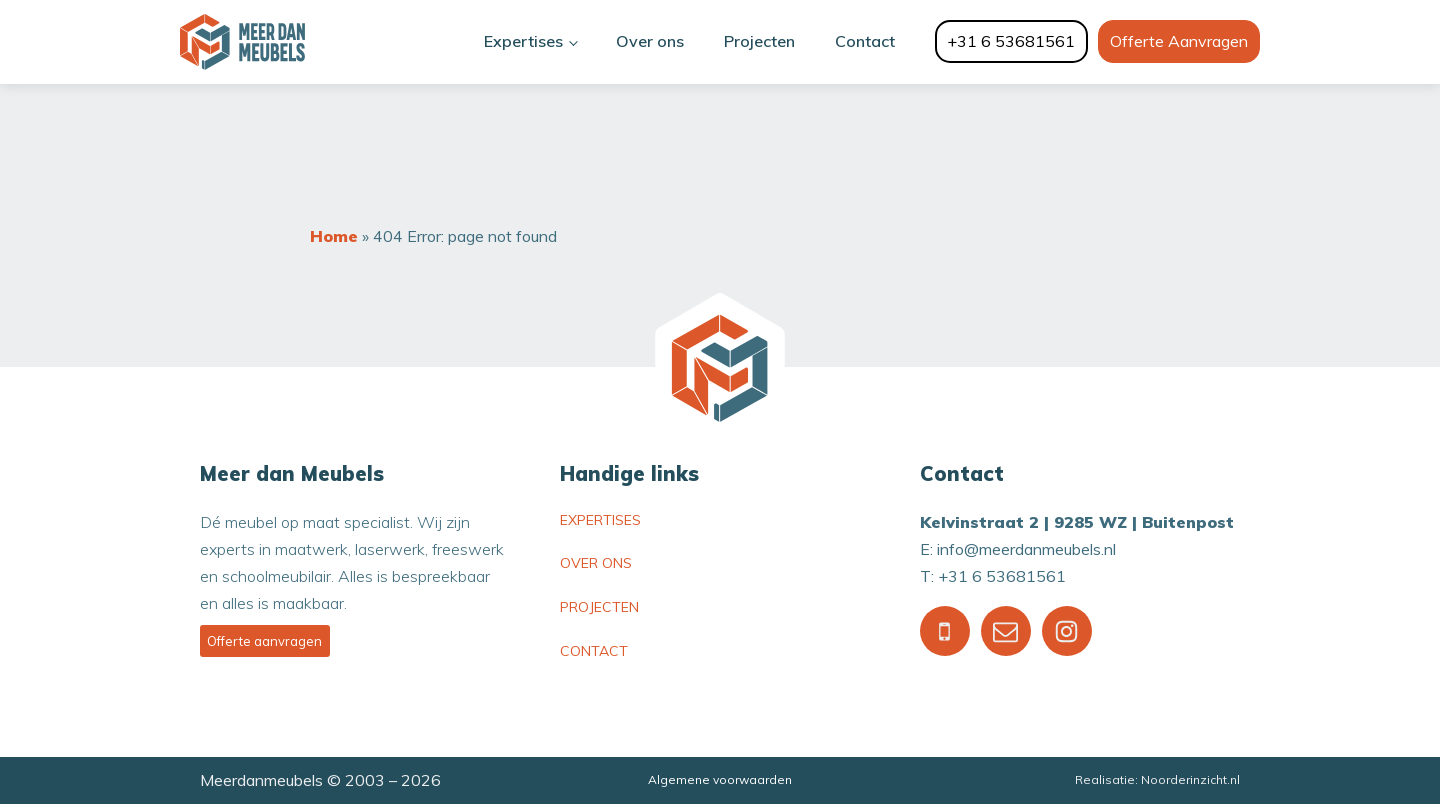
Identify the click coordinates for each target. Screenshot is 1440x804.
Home (334, 236)
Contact (865, 41)
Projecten (759, 41)
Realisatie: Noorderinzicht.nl (1157, 779)
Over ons (650, 41)
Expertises (523, 41)
